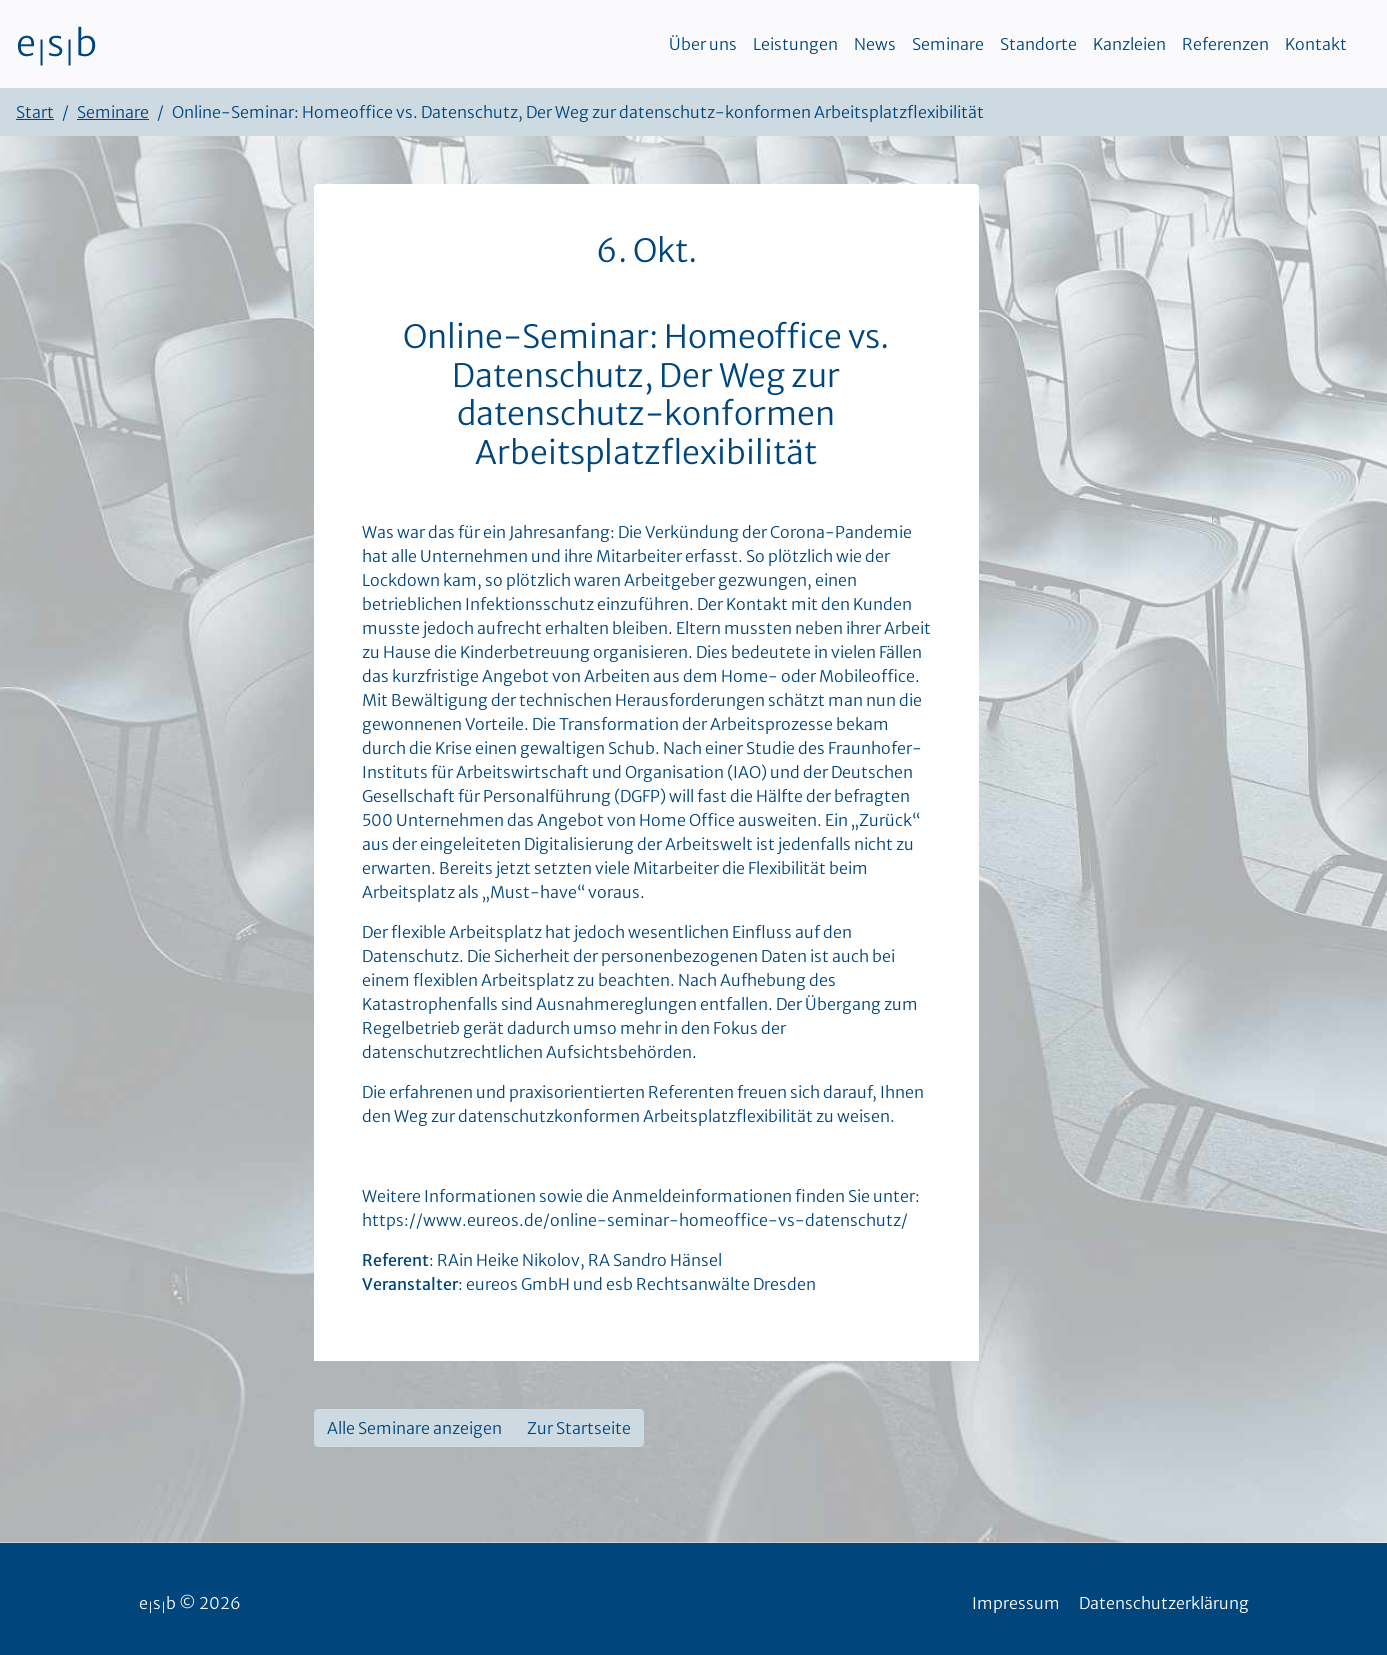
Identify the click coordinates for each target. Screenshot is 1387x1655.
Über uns (703, 44)
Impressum (1016, 1603)
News (875, 44)
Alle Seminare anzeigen (414, 1428)
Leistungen (795, 44)
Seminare (948, 44)
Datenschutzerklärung (1164, 1603)
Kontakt (1316, 44)
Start (35, 112)
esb (56, 44)
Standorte (1038, 44)
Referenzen (1225, 44)
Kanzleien (1129, 44)
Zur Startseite (579, 1428)
